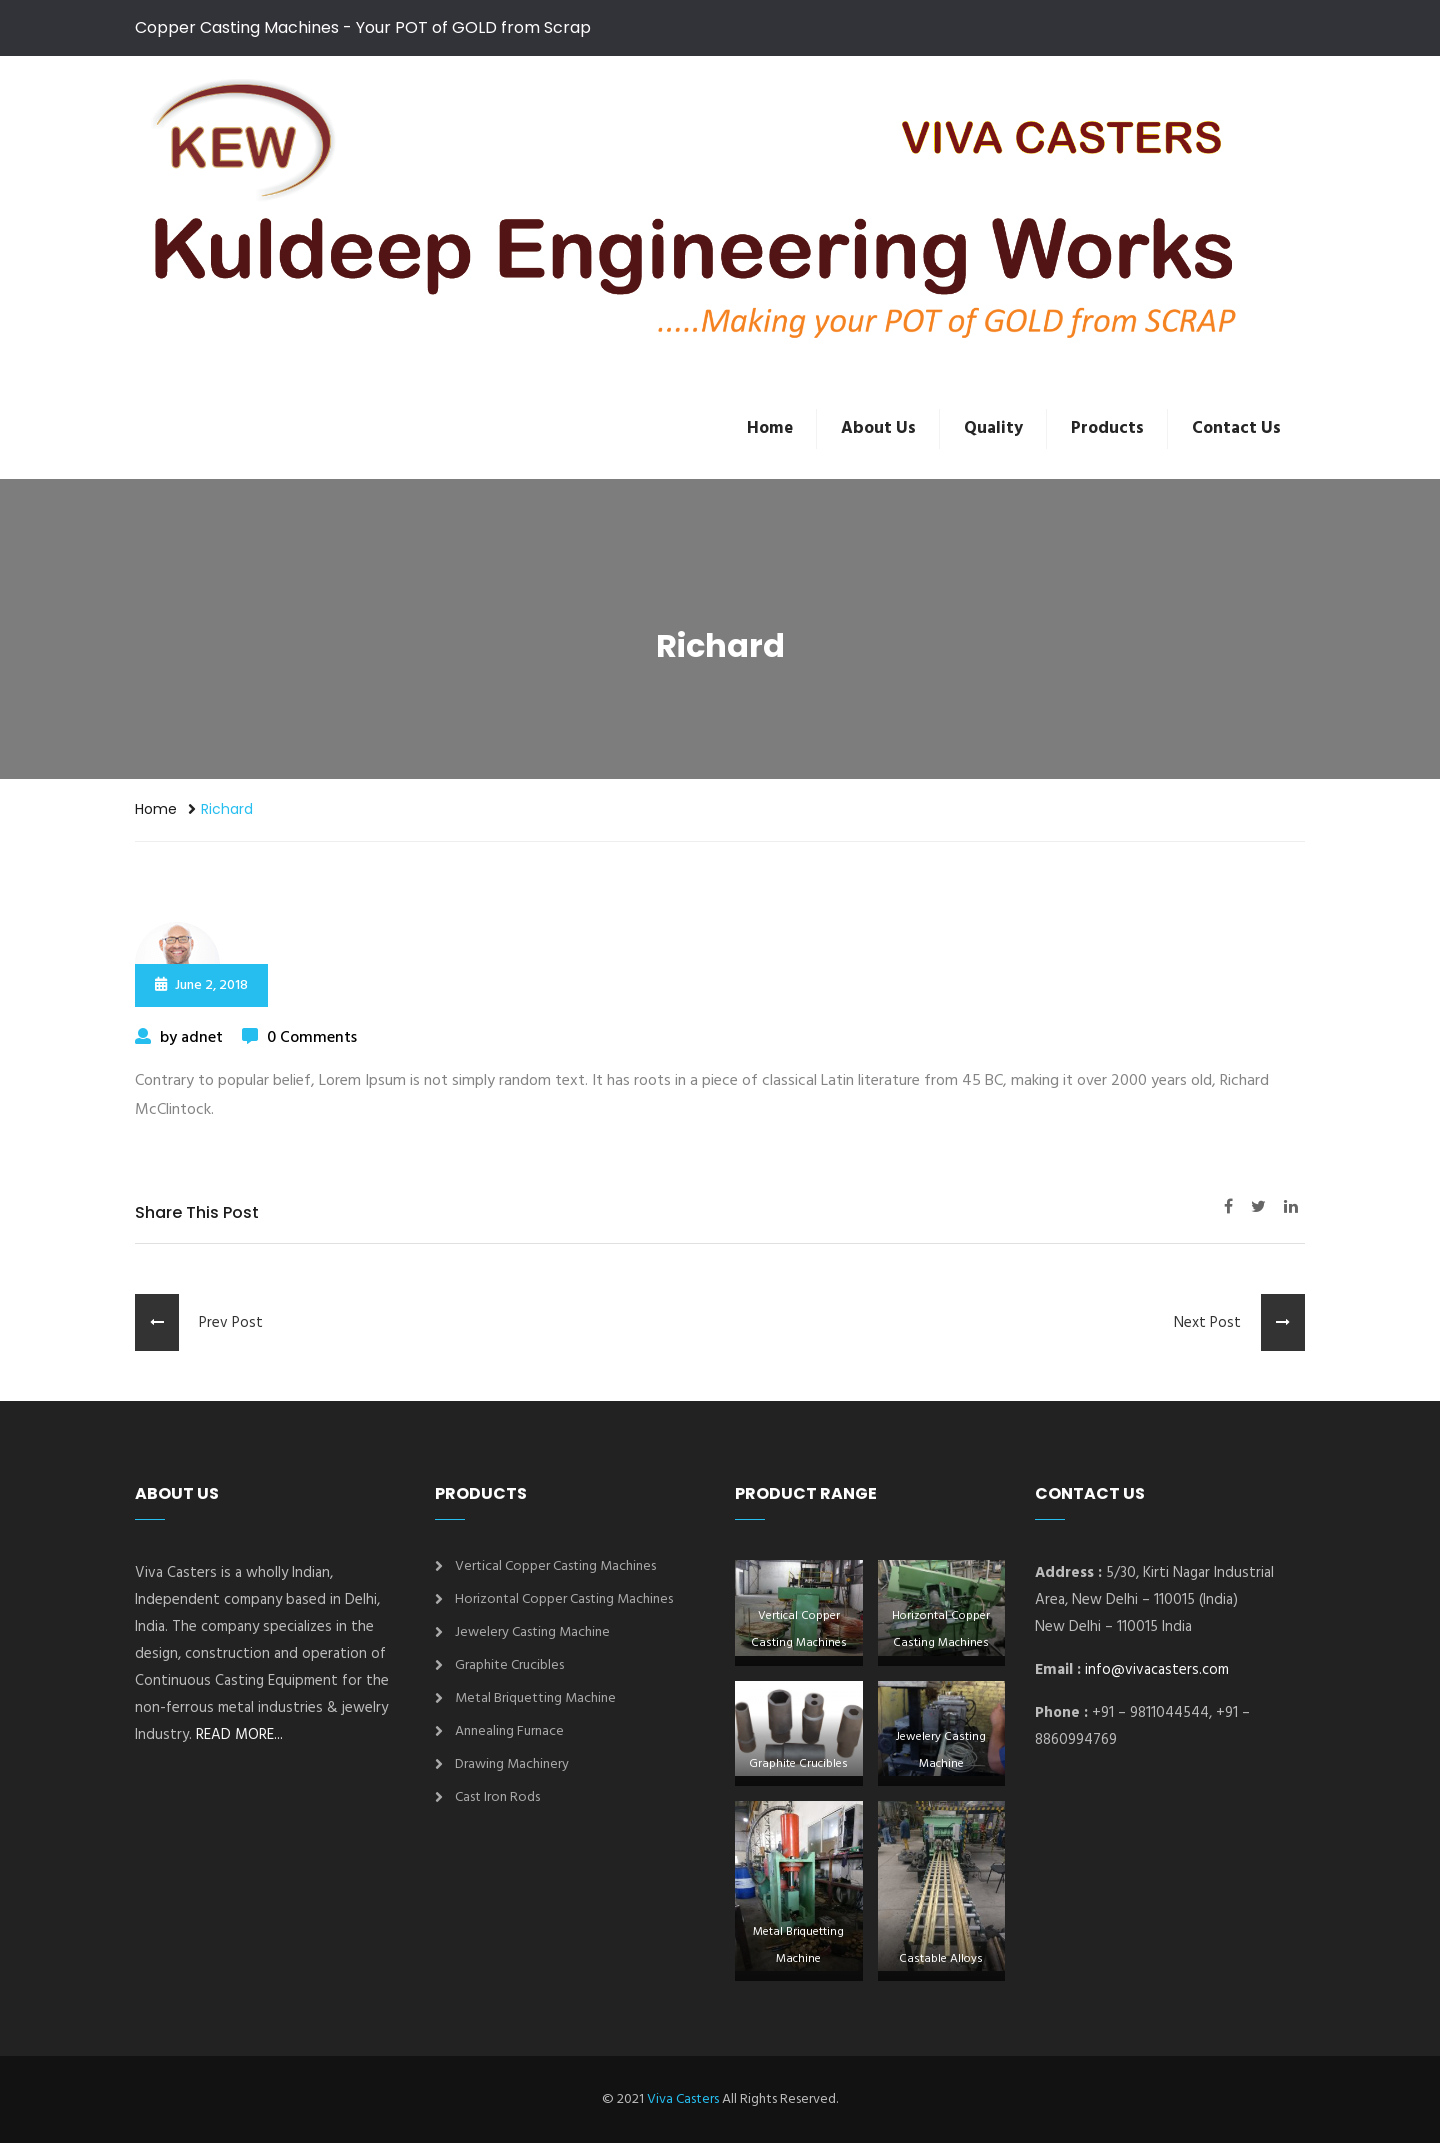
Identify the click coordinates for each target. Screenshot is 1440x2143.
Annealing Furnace (509, 1731)
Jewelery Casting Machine (532, 1632)
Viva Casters (683, 2099)
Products (1107, 428)
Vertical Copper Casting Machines (555, 1566)
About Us (878, 428)
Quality (993, 428)
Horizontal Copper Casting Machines (564, 1599)
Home (770, 428)
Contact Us (1236, 428)
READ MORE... (239, 1735)
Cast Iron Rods (497, 1797)
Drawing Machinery (512, 1764)
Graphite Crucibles (509, 1665)
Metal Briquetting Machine (535, 1698)
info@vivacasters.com (1157, 1670)
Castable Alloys (941, 1959)
